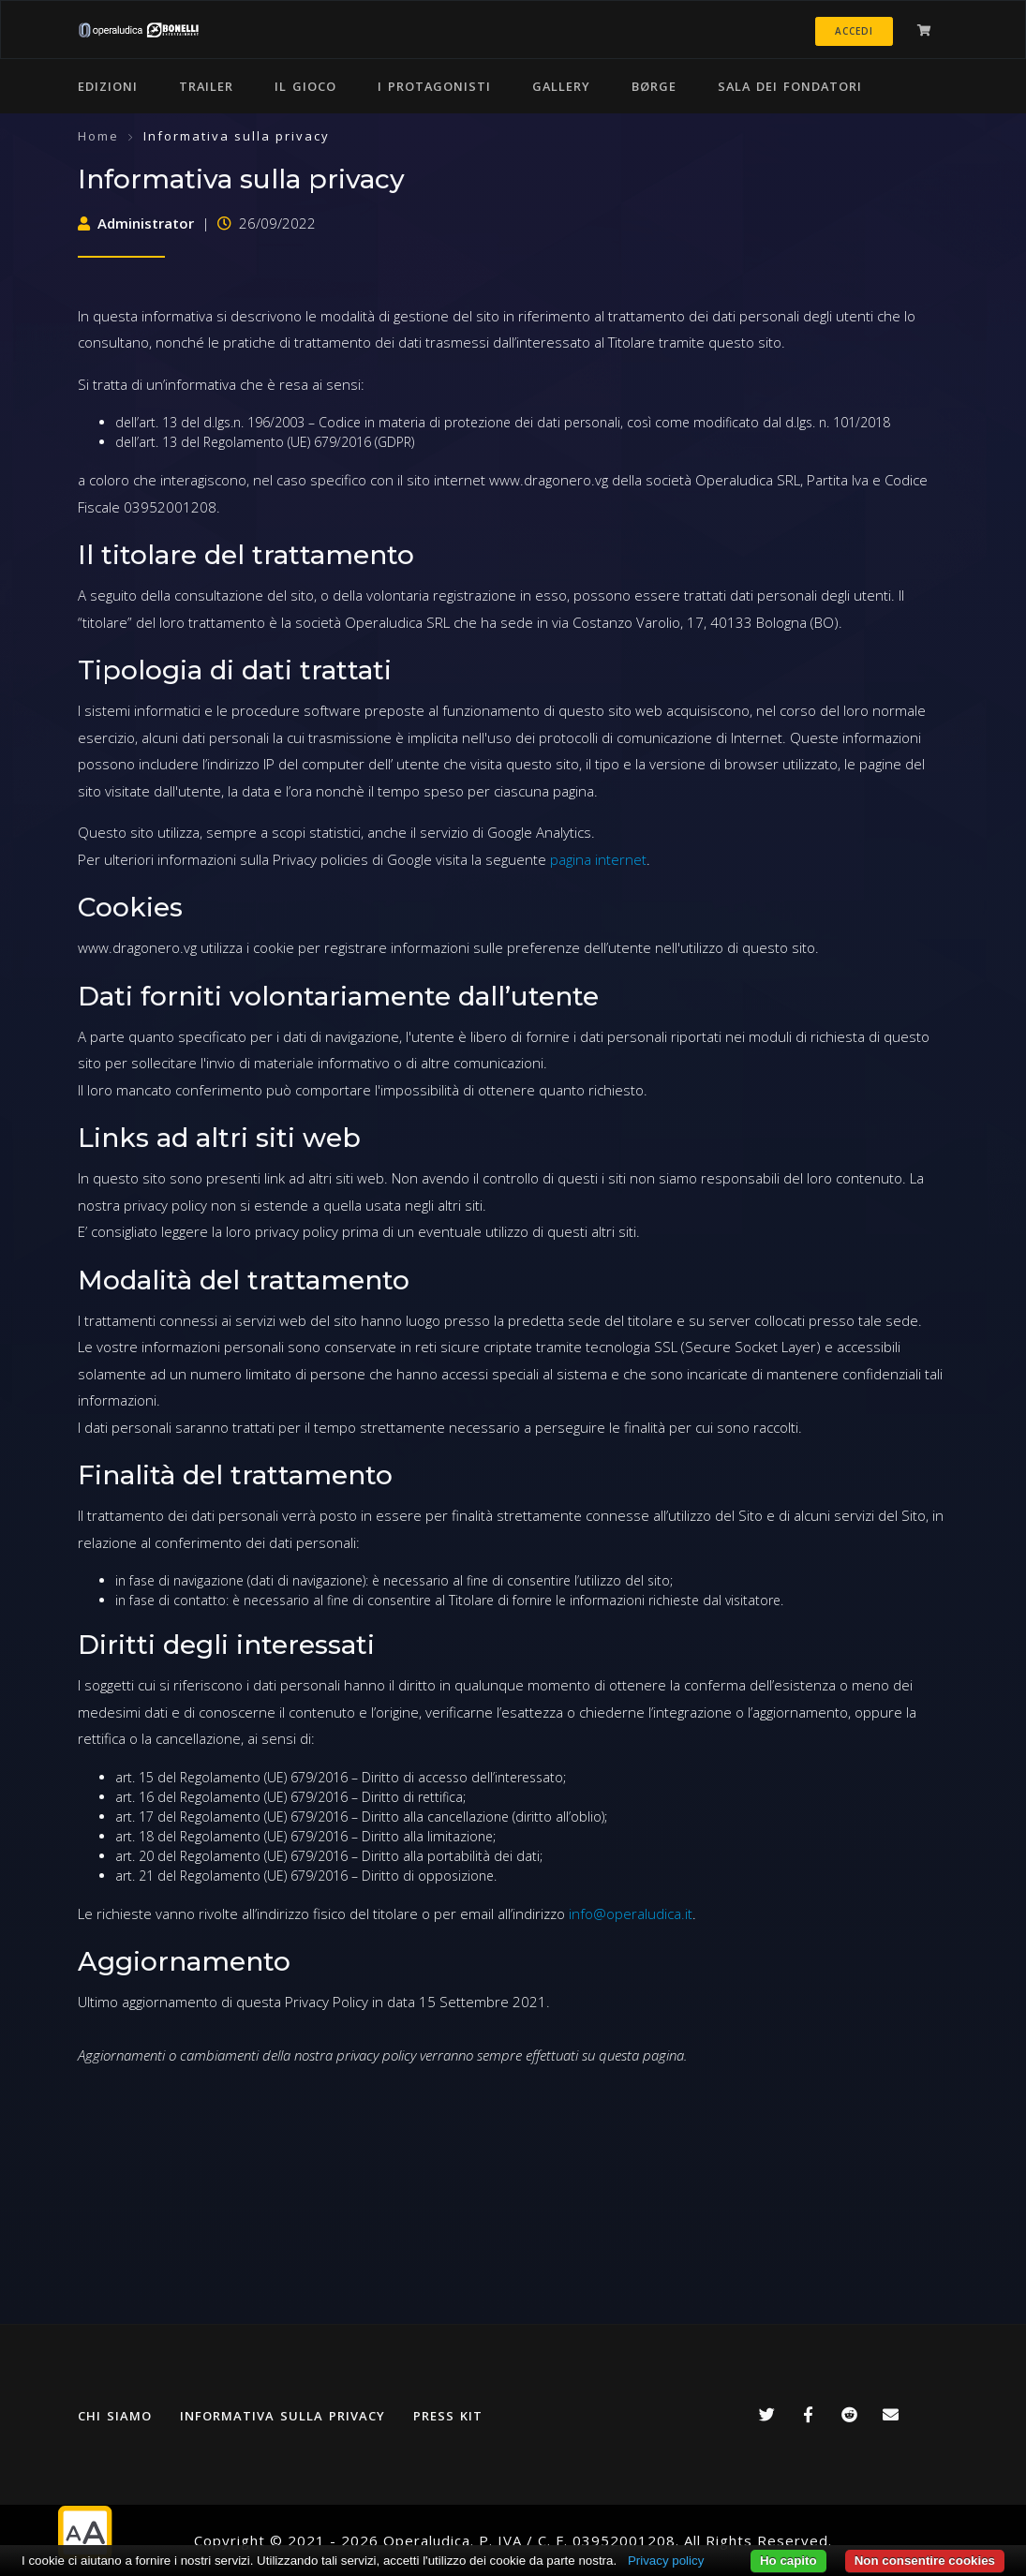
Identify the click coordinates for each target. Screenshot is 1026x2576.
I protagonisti (434, 86)
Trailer (206, 86)
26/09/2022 (266, 223)
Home (98, 135)
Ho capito (788, 2561)
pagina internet (598, 859)
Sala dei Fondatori (790, 86)
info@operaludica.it (630, 1913)
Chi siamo (115, 2415)
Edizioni (108, 86)
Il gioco (305, 86)
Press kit (448, 2415)
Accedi (854, 30)
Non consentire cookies (925, 2561)
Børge (654, 86)
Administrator (136, 223)
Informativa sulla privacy (282, 2415)
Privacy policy (666, 2561)
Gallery (561, 86)
